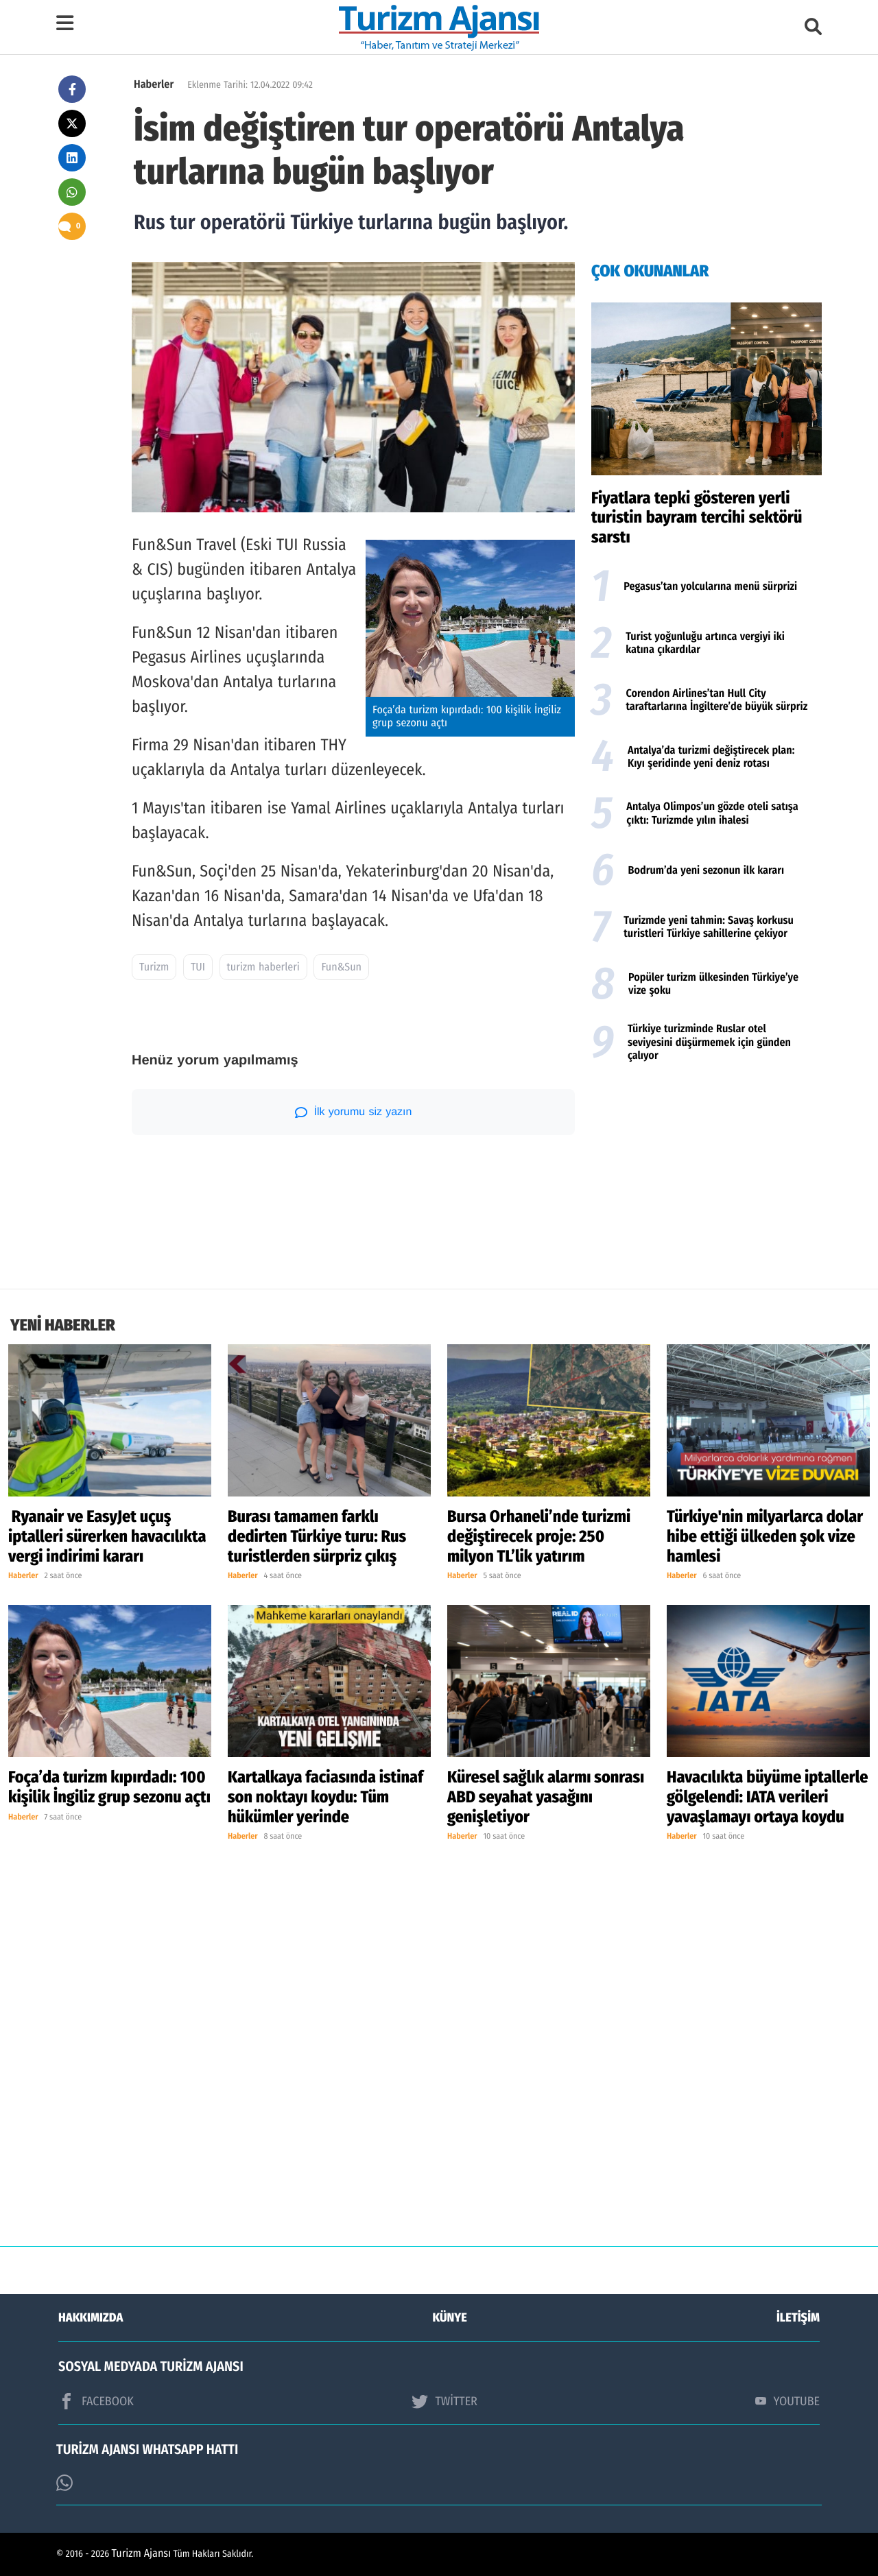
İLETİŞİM (798, 2317)
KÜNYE (450, 2317)
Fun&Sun (341, 967)
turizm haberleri (263, 967)
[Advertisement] (706, 1179)
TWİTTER (444, 2401)
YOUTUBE (787, 2401)
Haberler (154, 84)
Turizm (154, 967)
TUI (198, 967)
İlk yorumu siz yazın (353, 1112)
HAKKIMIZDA (90, 2317)
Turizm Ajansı (141, 2553)
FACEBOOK (96, 2401)
